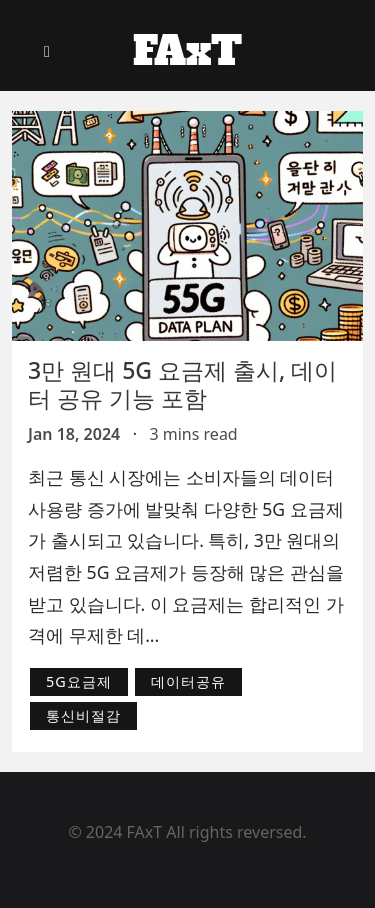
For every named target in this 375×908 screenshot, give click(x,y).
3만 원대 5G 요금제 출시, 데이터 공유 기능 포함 (182, 384)
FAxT (187, 51)
